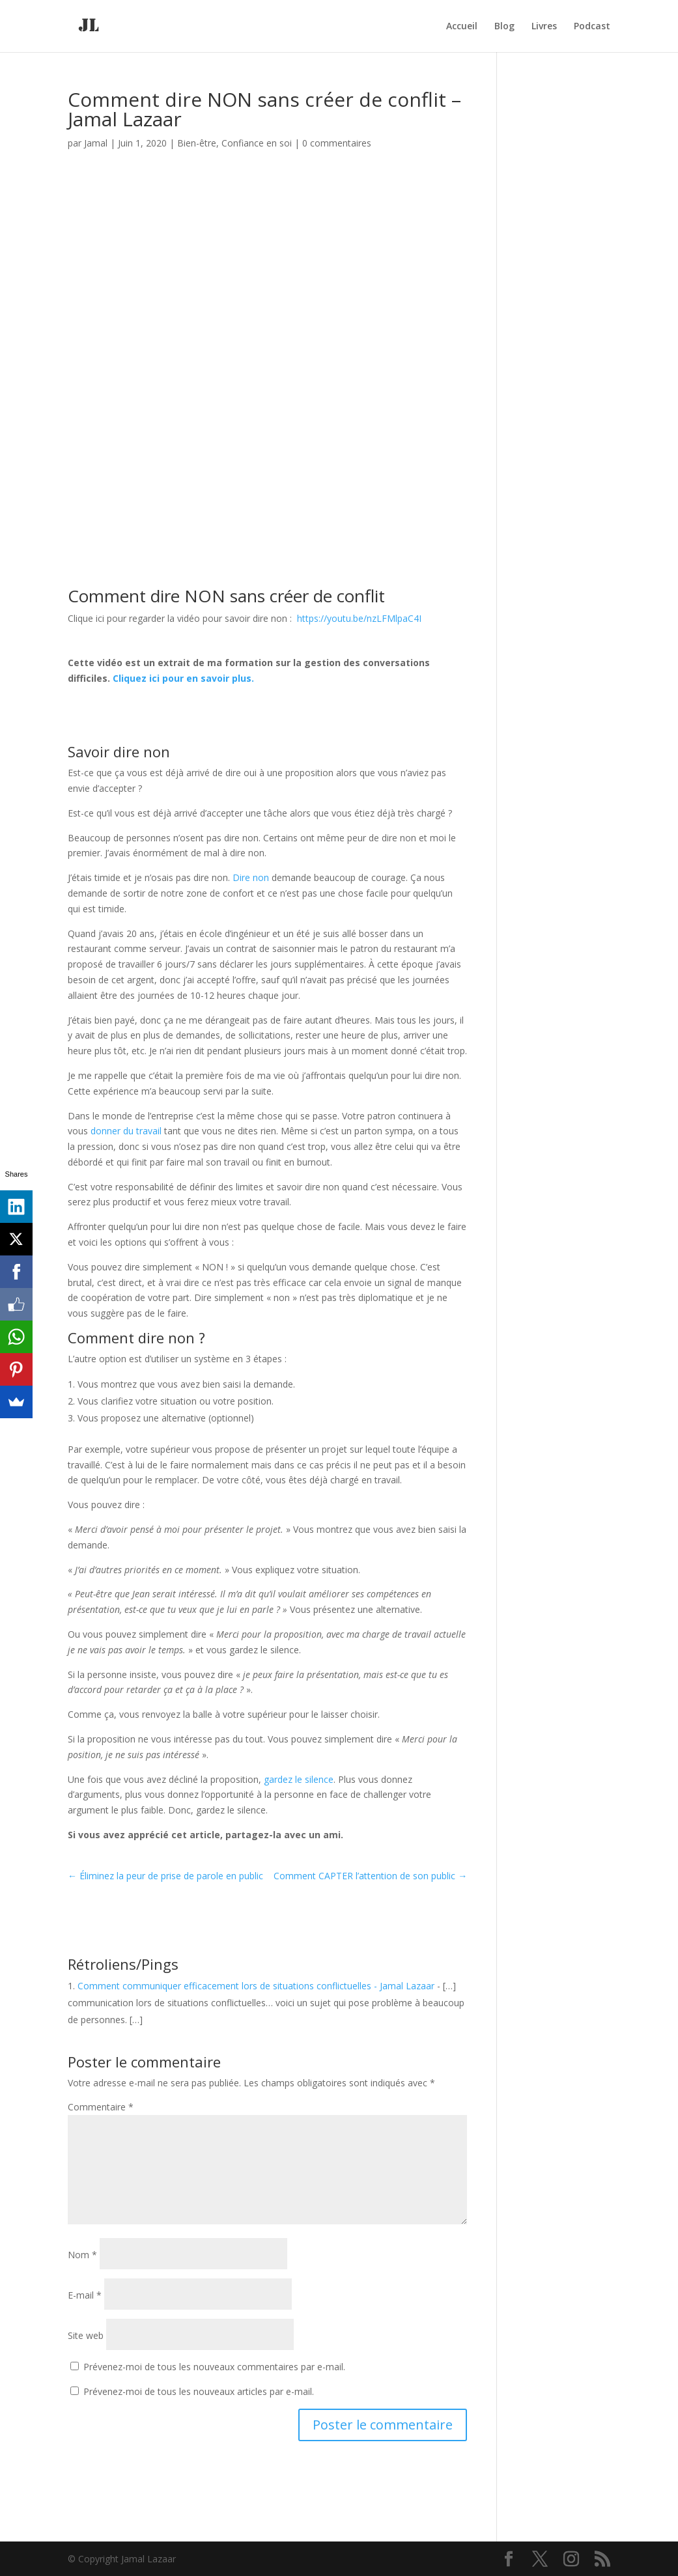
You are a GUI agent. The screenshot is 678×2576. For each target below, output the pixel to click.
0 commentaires (336, 143)
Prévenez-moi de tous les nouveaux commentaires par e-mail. (214, 2366)
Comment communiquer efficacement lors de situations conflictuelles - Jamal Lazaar (256, 1986)
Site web (86, 2335)
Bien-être (196, 143)
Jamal (95, 143)
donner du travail (126, 1131)
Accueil (461, 26)
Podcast (592, 26)
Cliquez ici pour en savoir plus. (183, 678)
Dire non (251, 877)
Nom (82, 2254)
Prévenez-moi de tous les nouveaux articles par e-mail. (198, 2391)
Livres (544, 26)
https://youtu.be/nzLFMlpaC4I (359, 618)
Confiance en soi (256, 143)
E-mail (85, 2295)
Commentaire (101, 2107)
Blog (504, 26)
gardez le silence (298, 1779)
